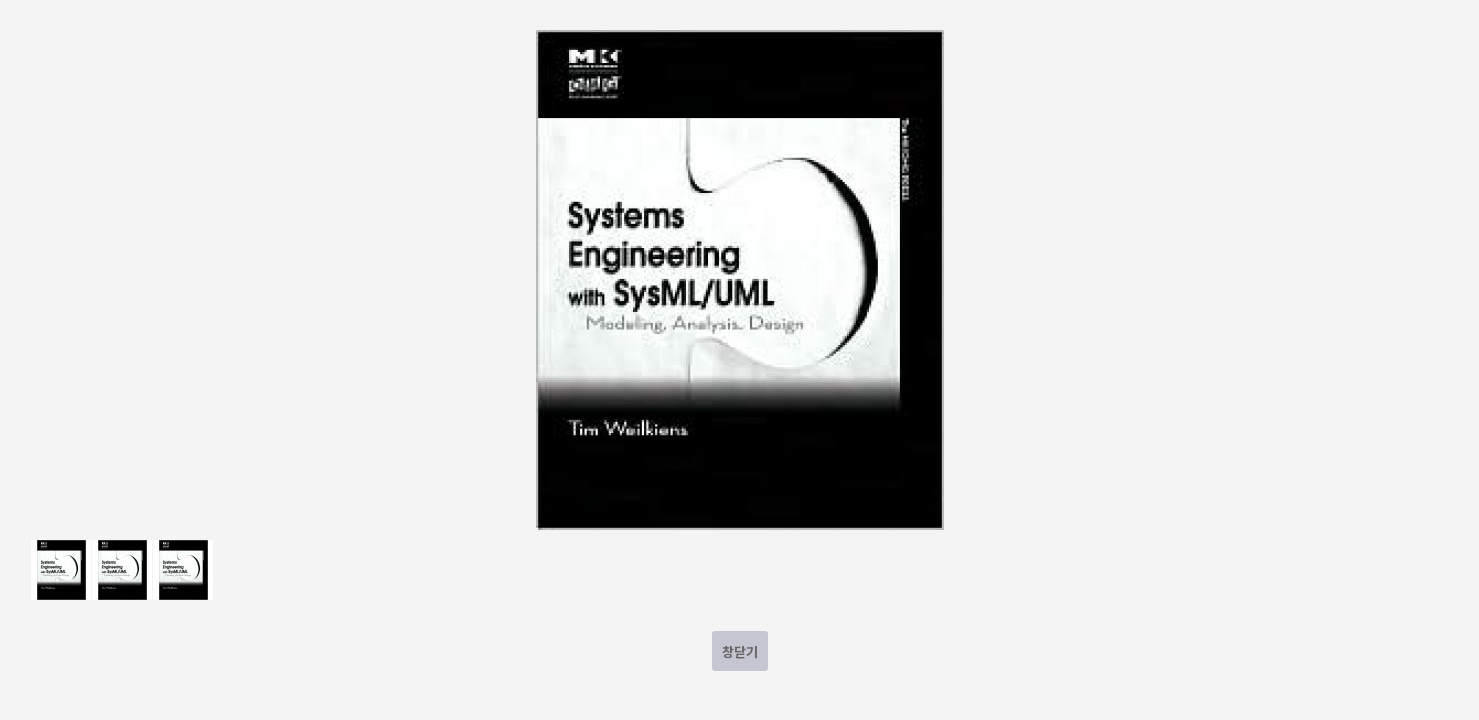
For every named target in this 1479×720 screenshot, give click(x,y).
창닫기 (740, 651)
